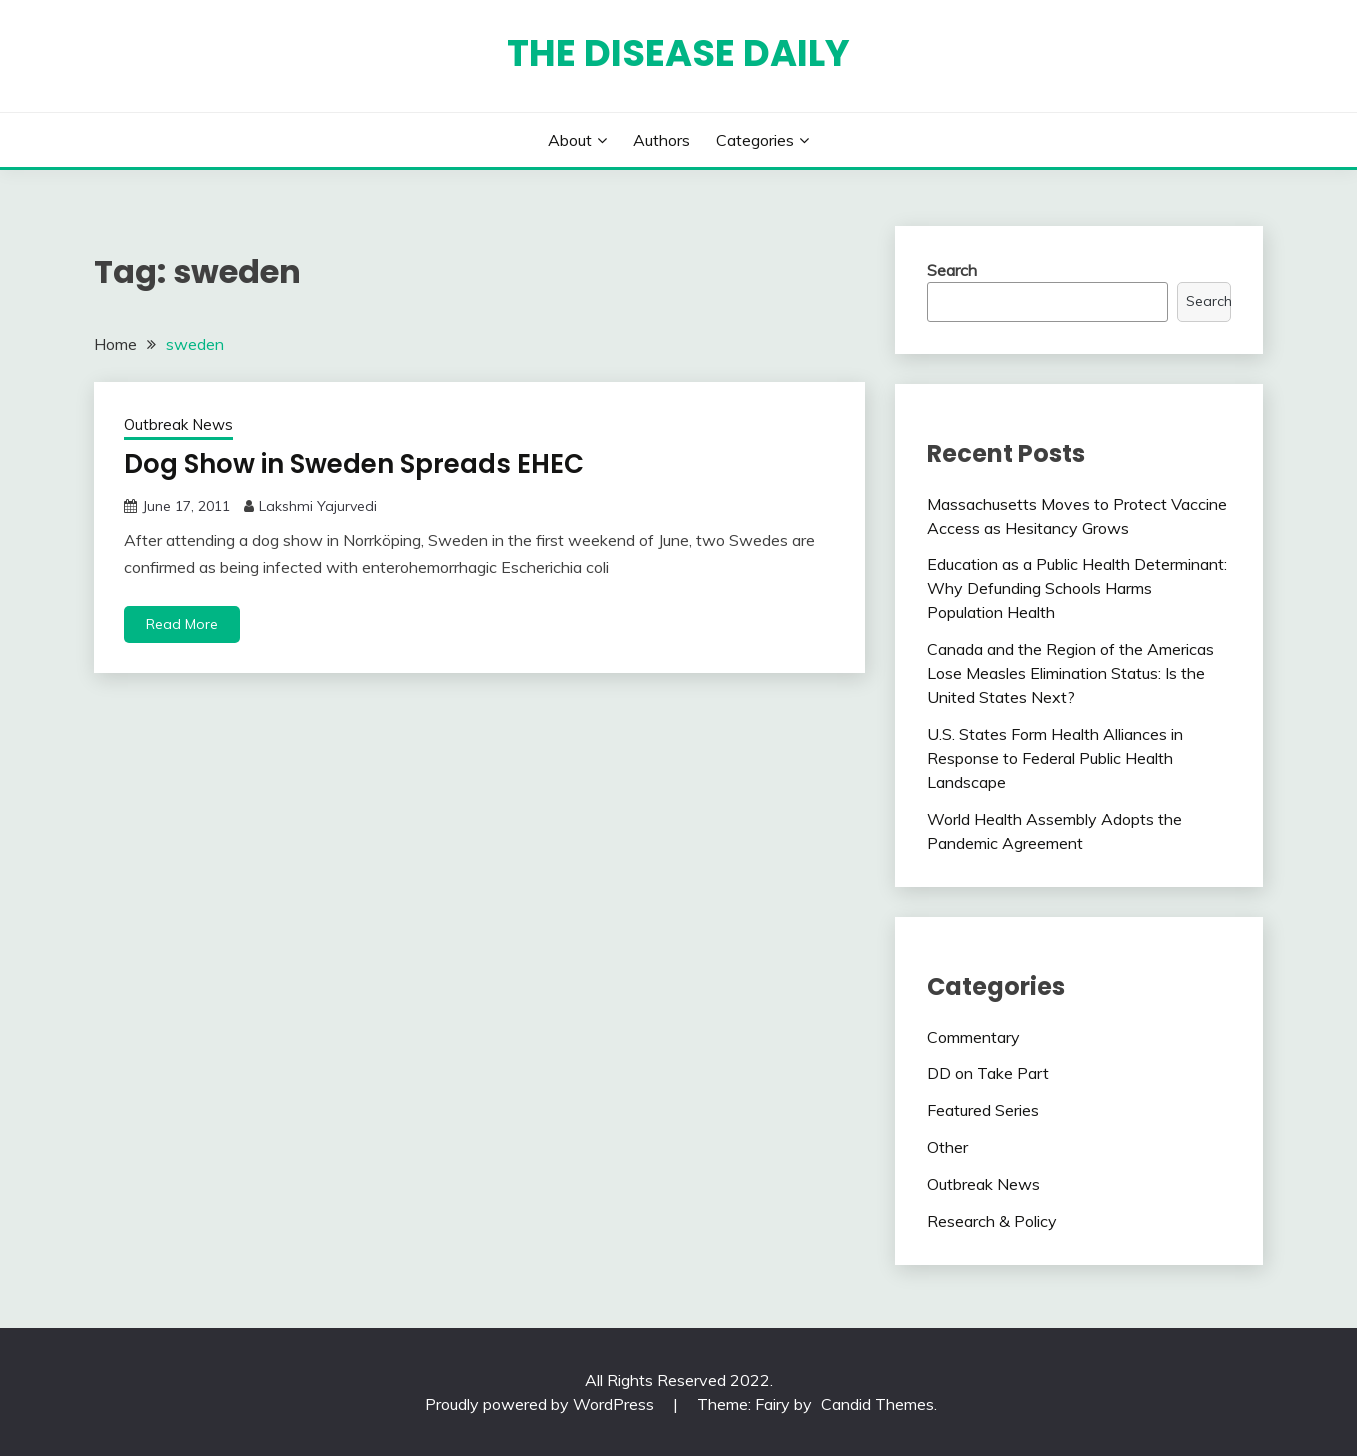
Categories (755, 140)
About (570, 140)
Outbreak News (178, 424)
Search (952, 270)
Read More (182, 624)
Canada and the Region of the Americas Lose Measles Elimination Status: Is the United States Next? (1070, 673)
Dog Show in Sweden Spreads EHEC (354, 464)
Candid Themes (877, 1404)
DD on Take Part (988, 1073)
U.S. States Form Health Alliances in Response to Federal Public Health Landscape (1055, 758)
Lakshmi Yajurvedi (318, 506)
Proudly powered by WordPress (541, 1404)
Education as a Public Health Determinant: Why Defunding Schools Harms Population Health (1077, 588)
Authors (661, 140)
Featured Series (983, 1110)
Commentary (973, 1037)
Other (947, 1147)
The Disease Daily (678, 53)
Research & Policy (992, 1221)
